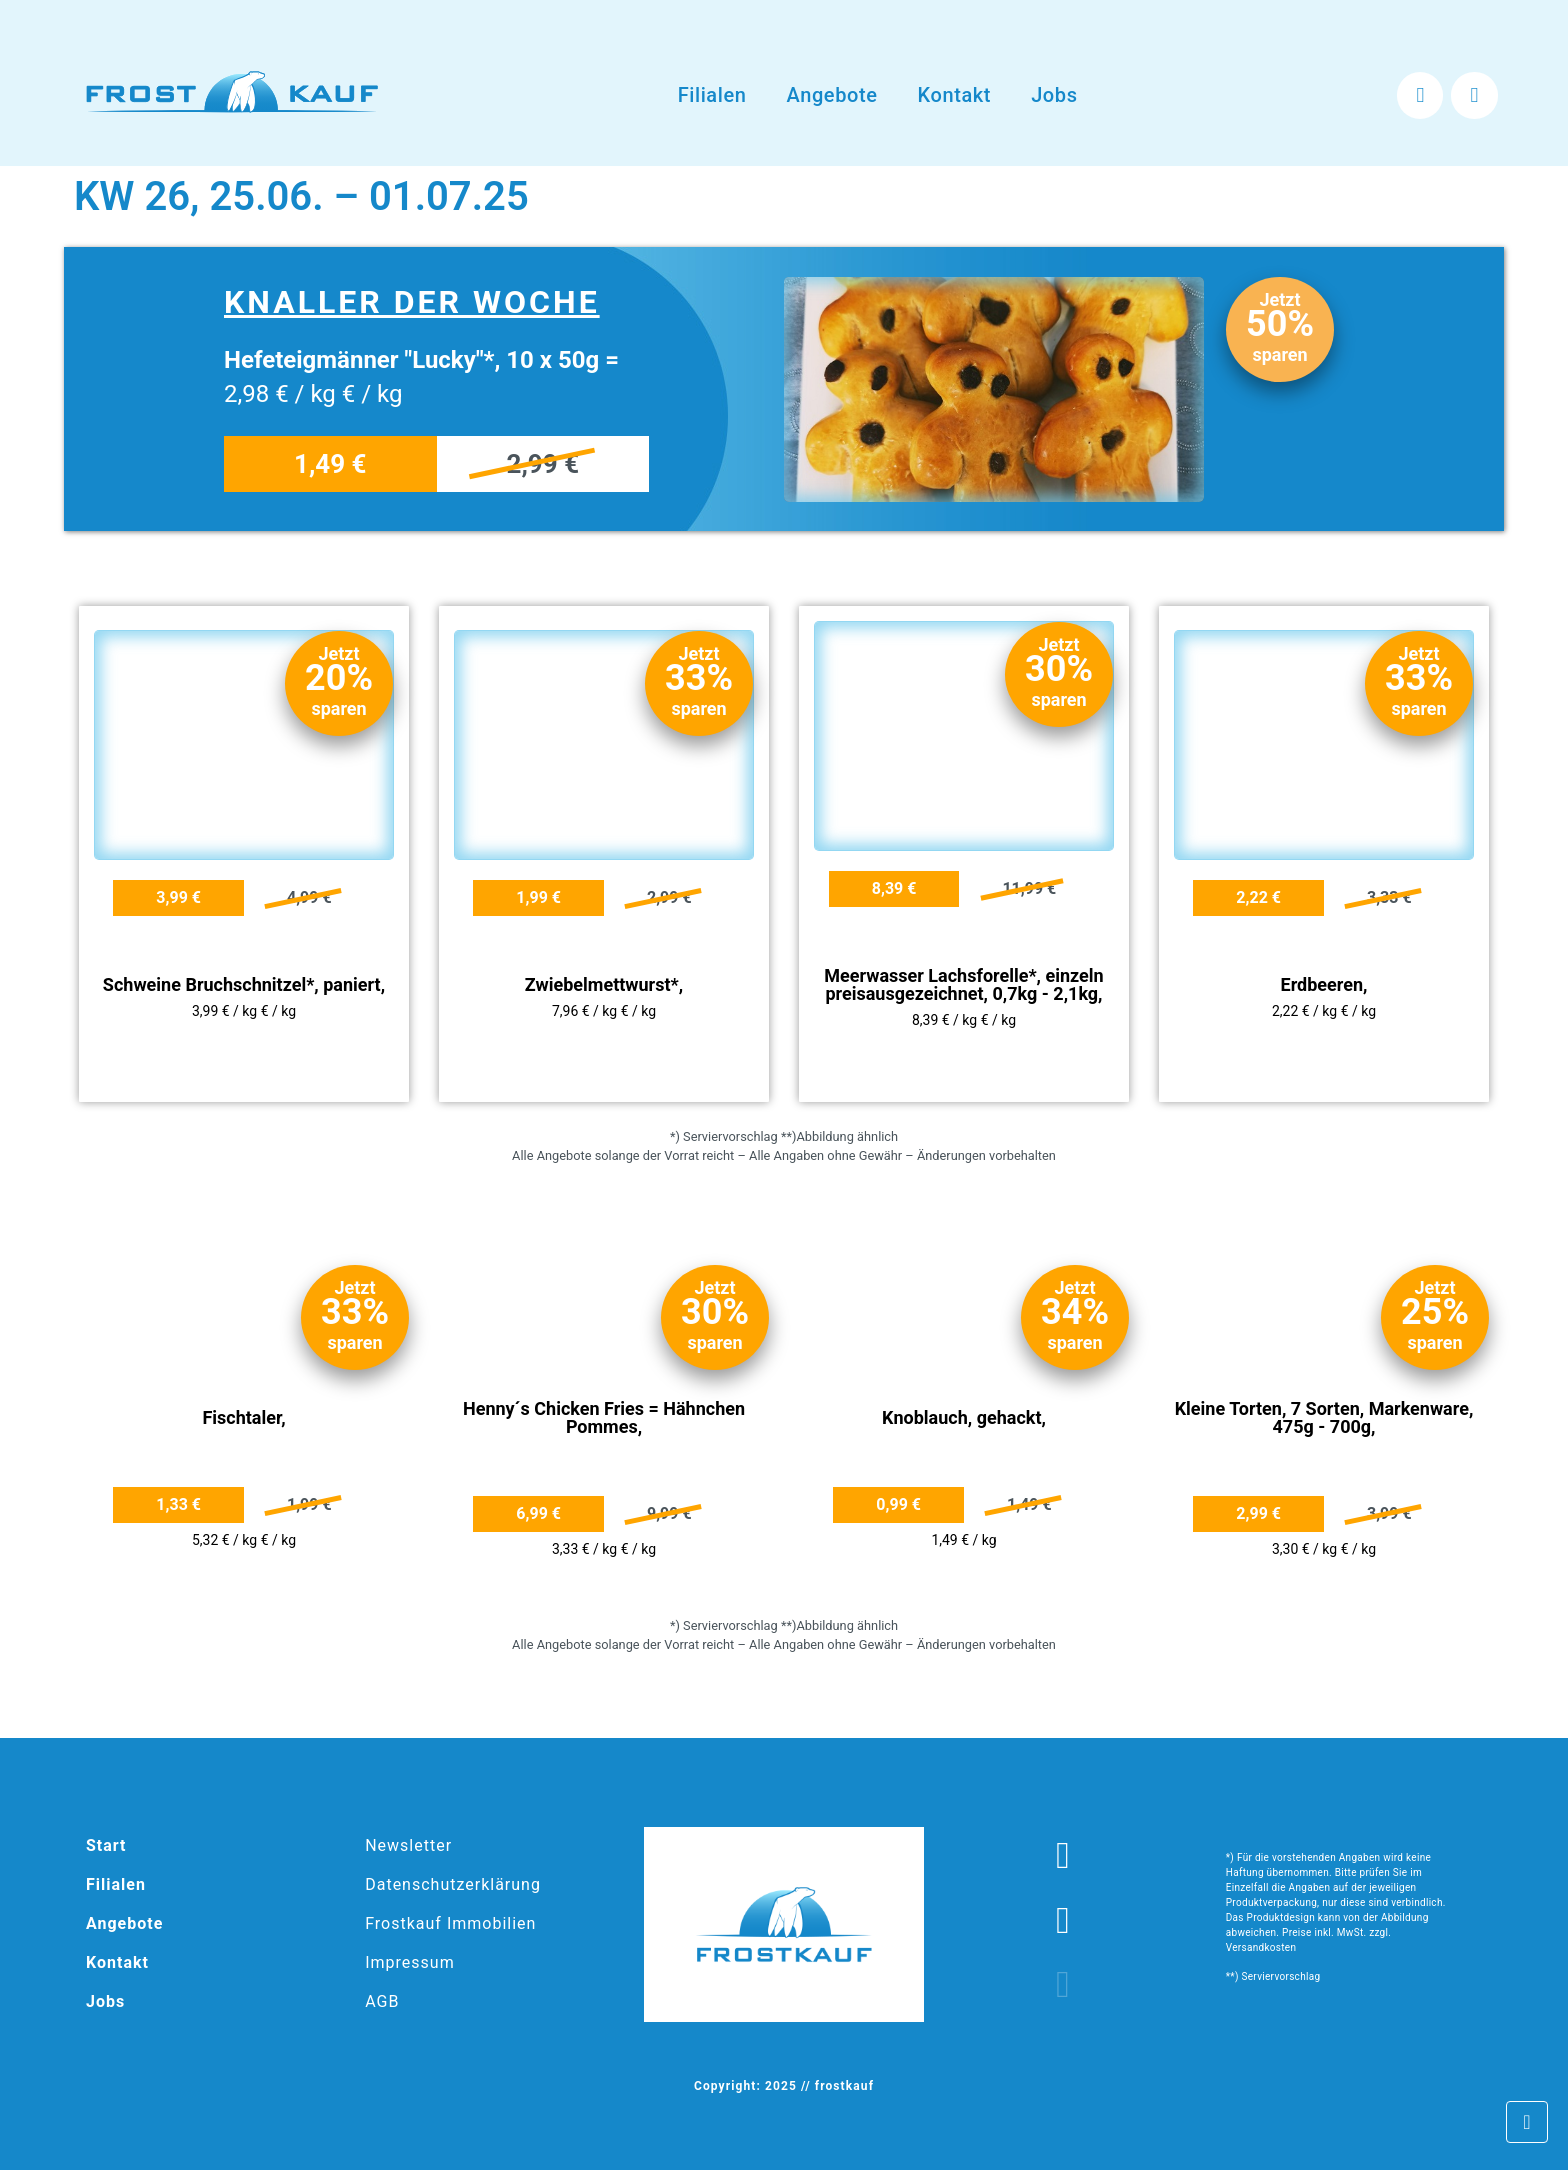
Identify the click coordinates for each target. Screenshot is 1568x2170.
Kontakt (955, 95)
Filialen (712, 95)
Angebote (831, 95)
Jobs (1054, 95)
